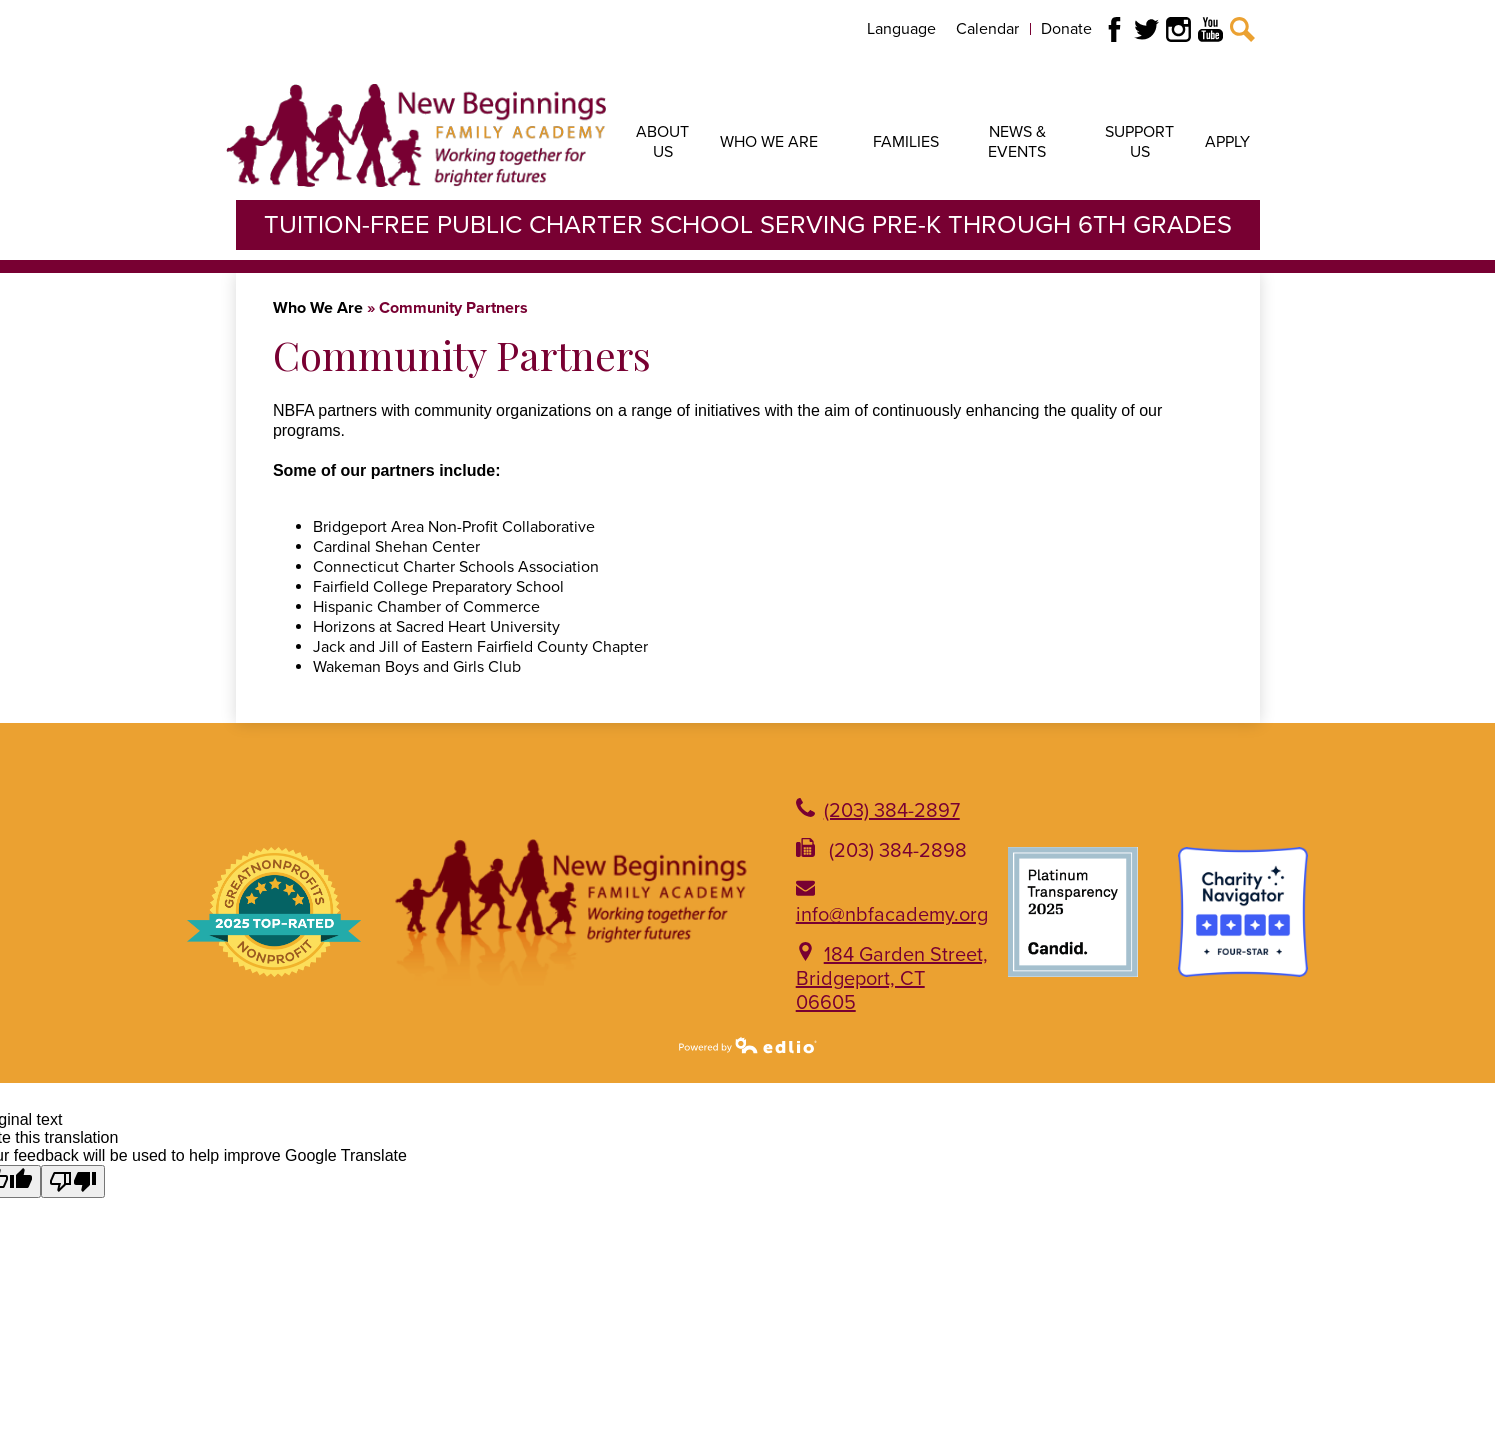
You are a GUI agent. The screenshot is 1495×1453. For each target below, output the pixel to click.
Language (901, 29)
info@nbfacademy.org (892, 915)
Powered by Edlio (748, 1045)
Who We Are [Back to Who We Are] (318, 308)
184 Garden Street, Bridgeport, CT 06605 (892, 979)
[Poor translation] (73, 1181)
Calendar (987, 29)
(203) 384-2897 (892, 811)
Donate (1066, 29)
